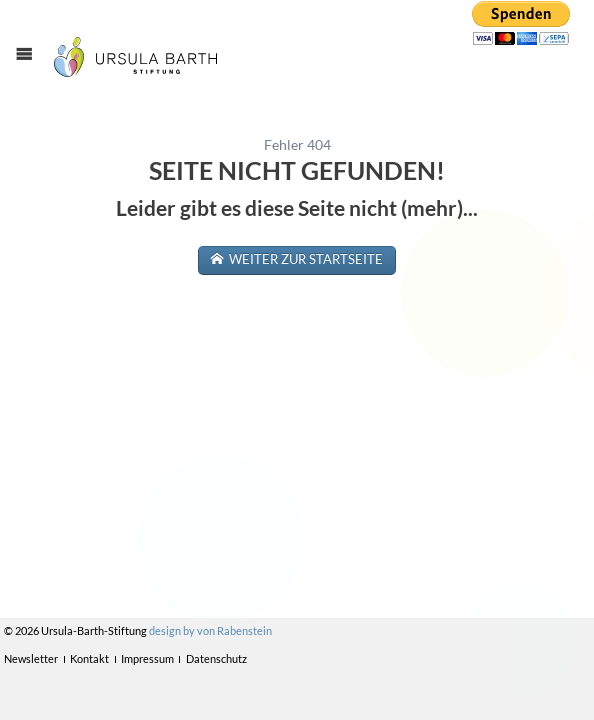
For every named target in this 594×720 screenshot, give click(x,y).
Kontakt (89, 658)
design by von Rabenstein (210, 630)
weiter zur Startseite (304, 259)
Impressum (147, 658)
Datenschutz (216, 658)
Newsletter (31, 658)
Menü (34, 72)
